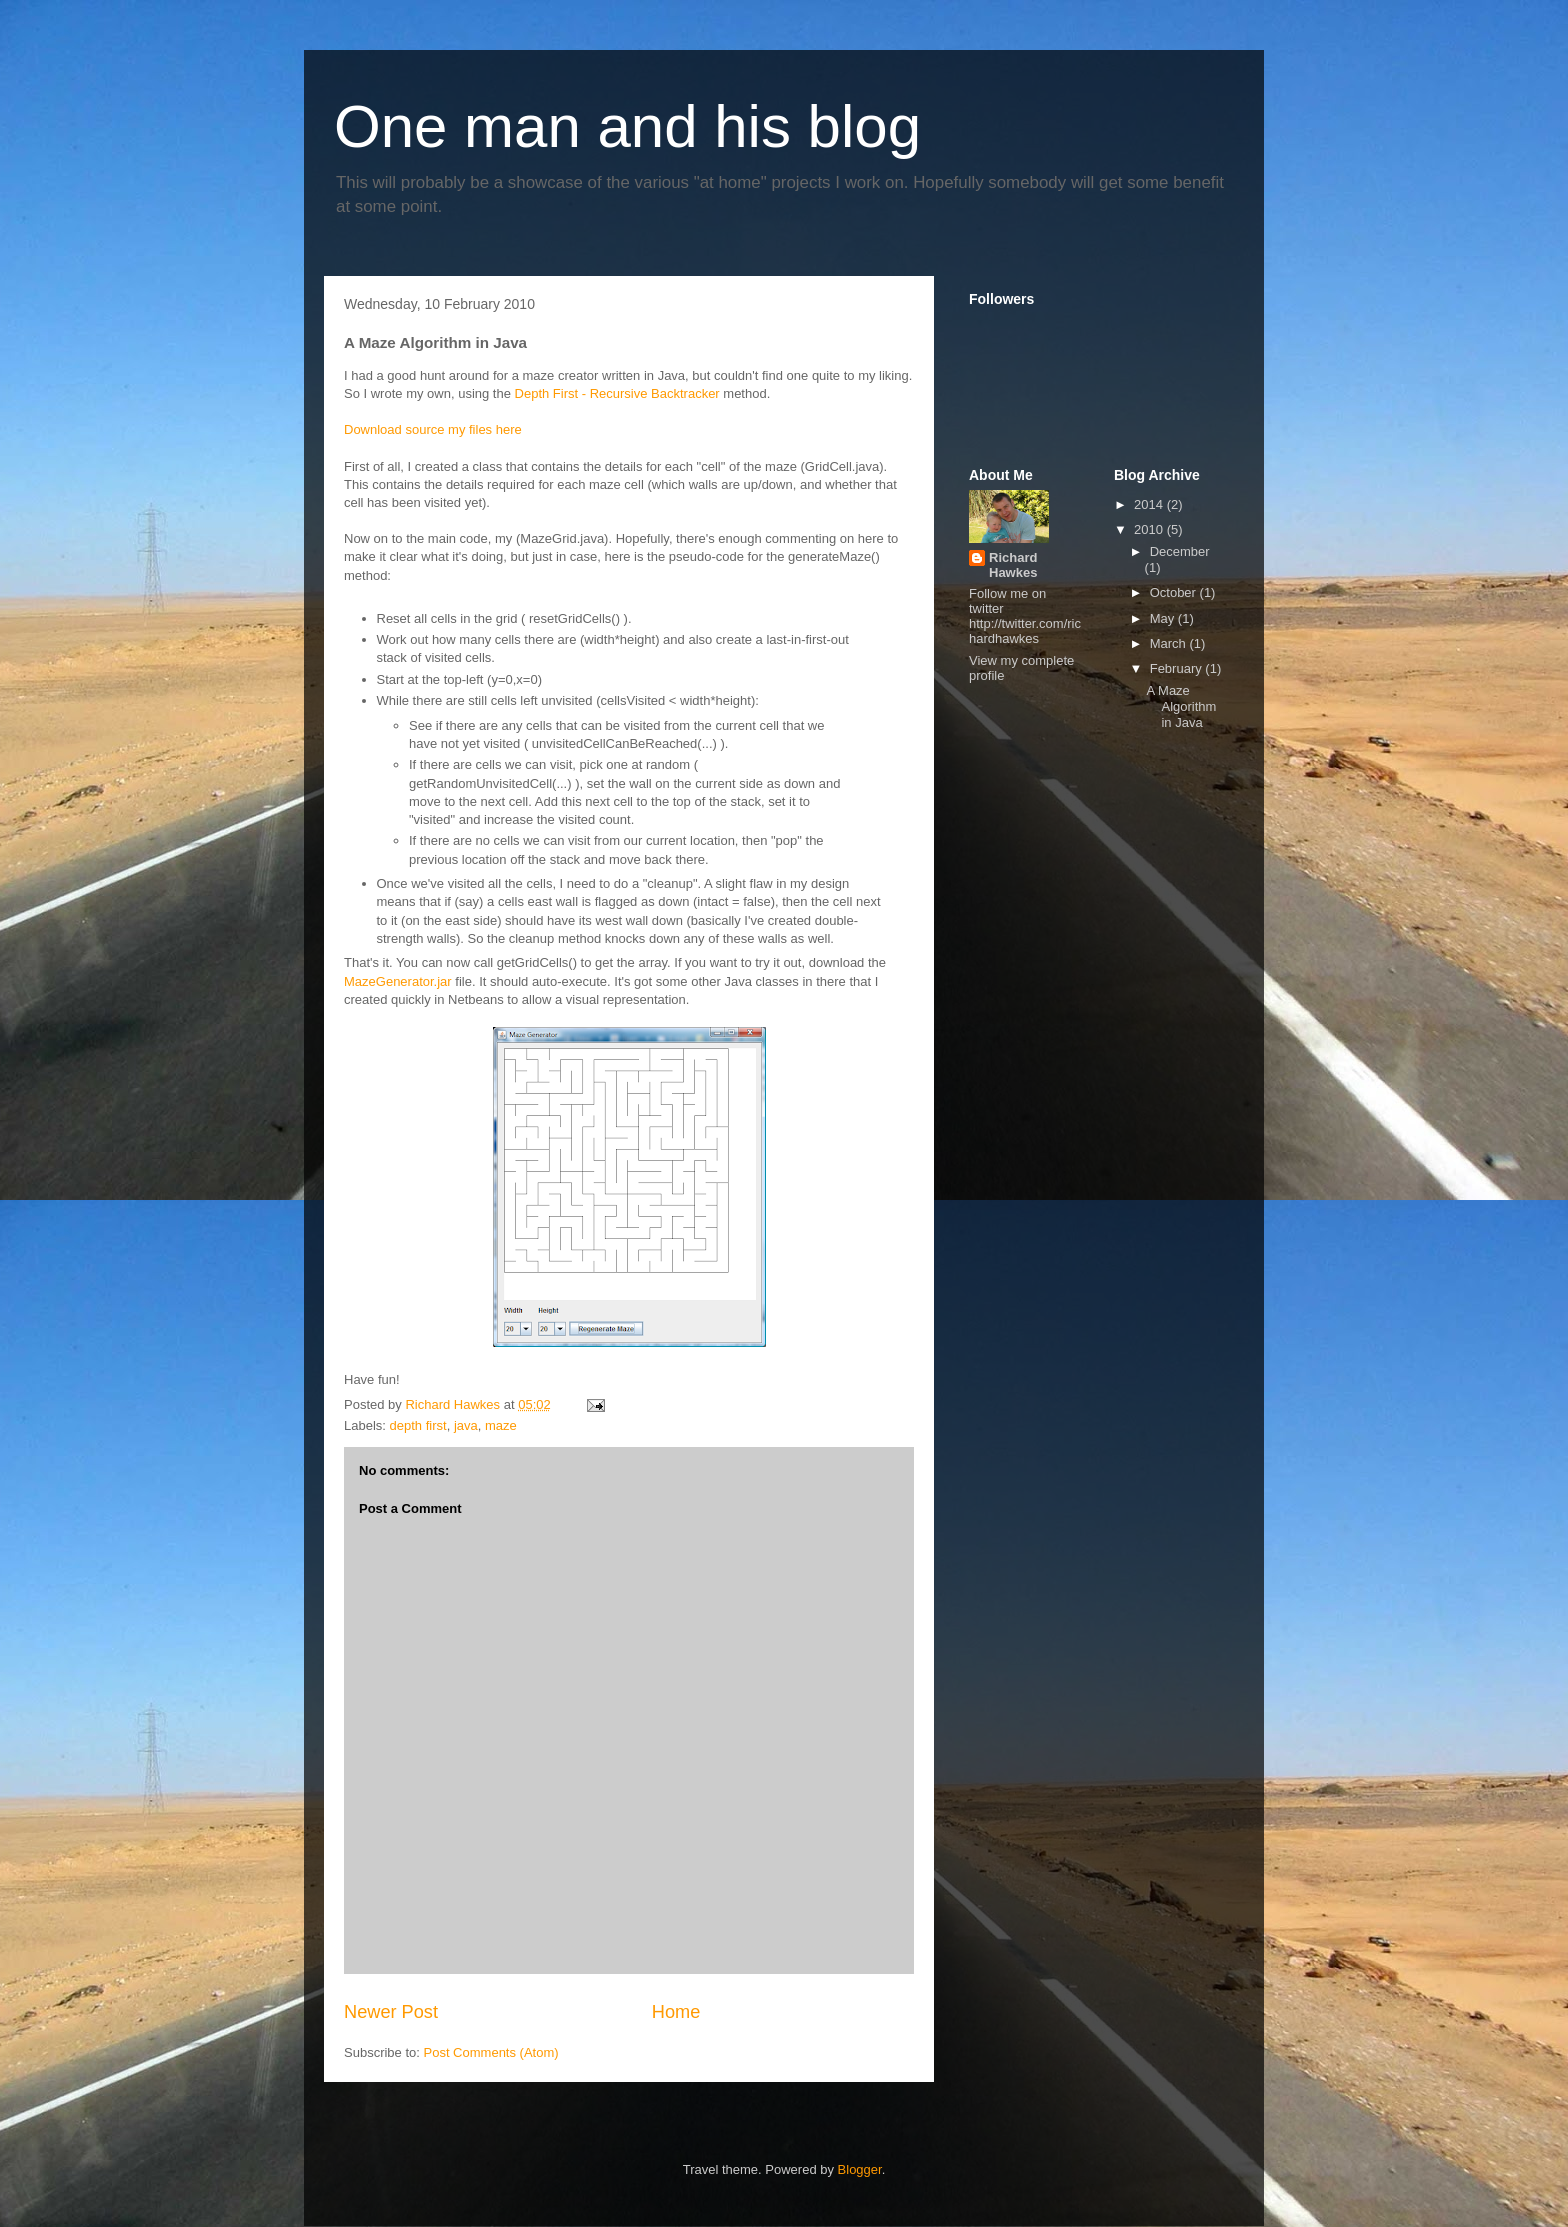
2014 (1150, 504)
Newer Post (391, 2012)
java (466, 1425)
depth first (418, 1425)
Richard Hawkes (1013, 565)
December (1180, 551)
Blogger (860, 2169)
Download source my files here (433, 429)
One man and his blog (627, 126)
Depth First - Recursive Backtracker (617, 393)
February (1178, 668)
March (1170, 643)
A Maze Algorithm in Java (1181, 706)
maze (501, 1425)
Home (676, 2012)
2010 (1150, 529)
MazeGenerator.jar (398, 981)
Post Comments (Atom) (491, 2052)
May (1164, 618)
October (1175, 592)
